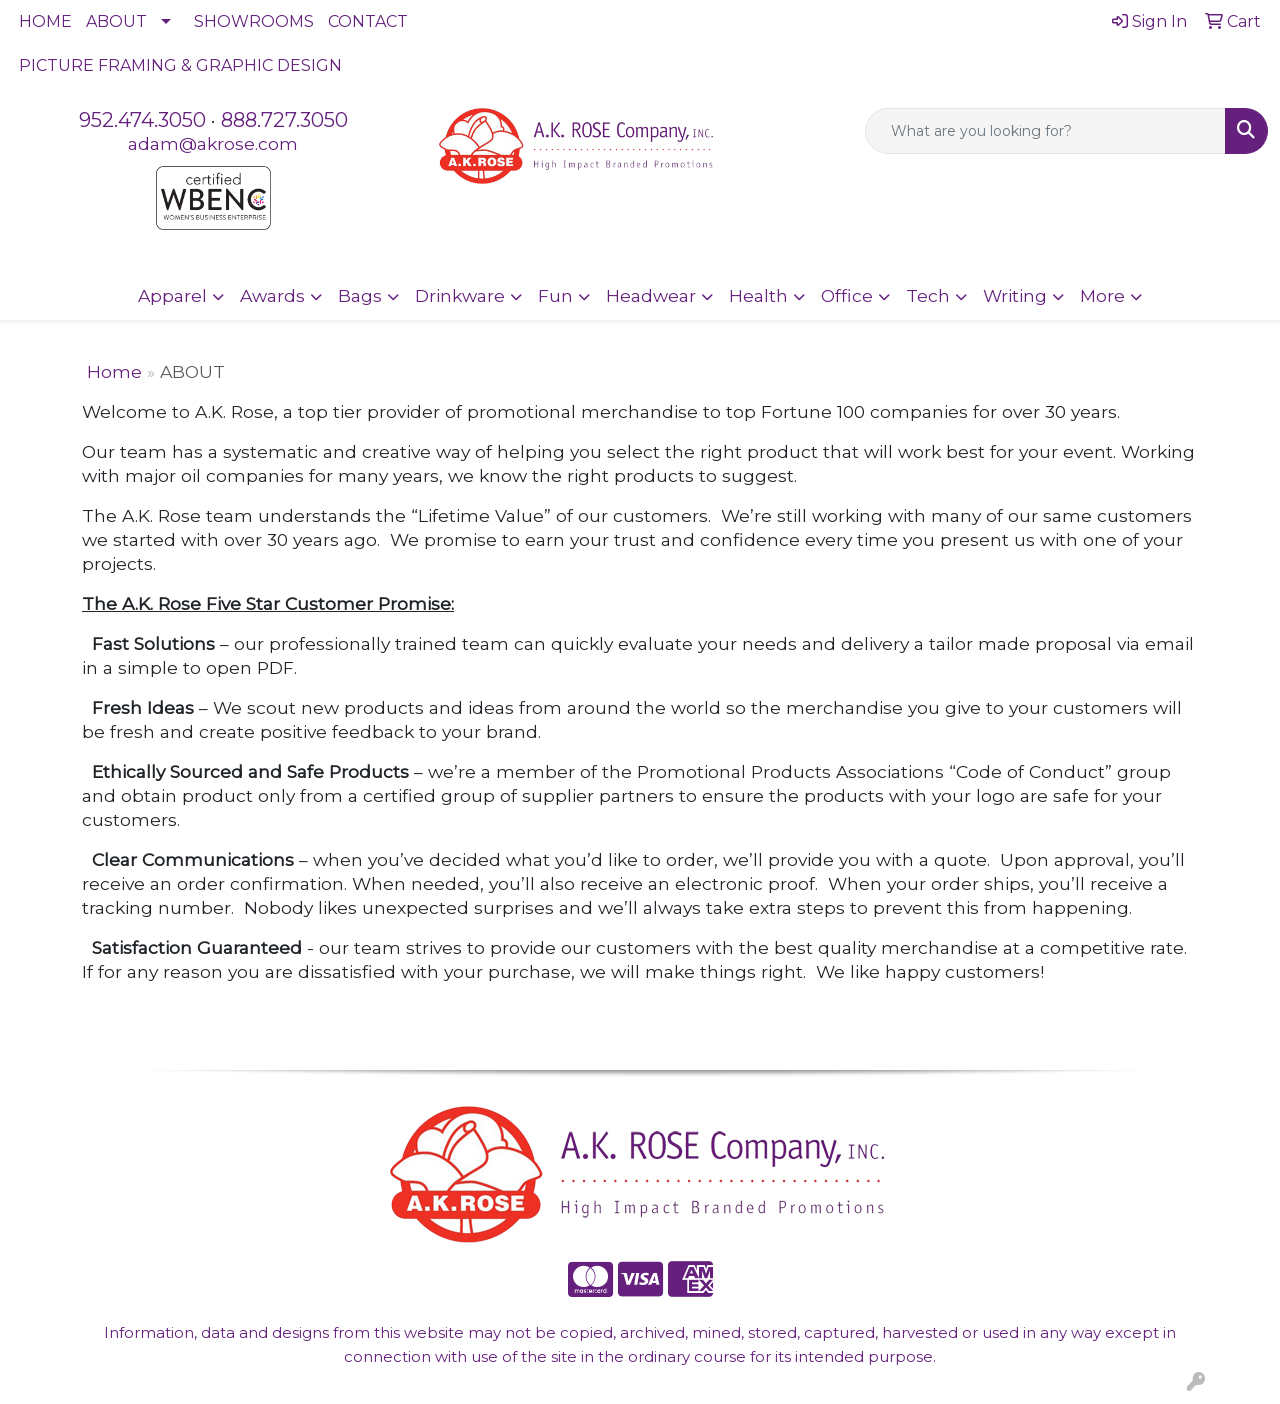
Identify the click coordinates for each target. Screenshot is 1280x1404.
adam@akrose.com (213, 143)
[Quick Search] (1045, 131)
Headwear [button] (651, 295)
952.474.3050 (142, 120)
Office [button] (847, 295)
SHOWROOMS (254, 21)
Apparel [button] (172, 295)
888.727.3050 (284, 120)
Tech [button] (928, 295)
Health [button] (758, 295)
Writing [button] (1015, 295)
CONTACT (368, 21)
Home (114, 371)
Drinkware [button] (460, 295)
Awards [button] (272, 295)
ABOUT (116, 21)
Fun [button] (555, 295)
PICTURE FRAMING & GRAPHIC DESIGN (180, 65)
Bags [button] (360, 295)
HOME (45, 21)
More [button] (1102, 295)
